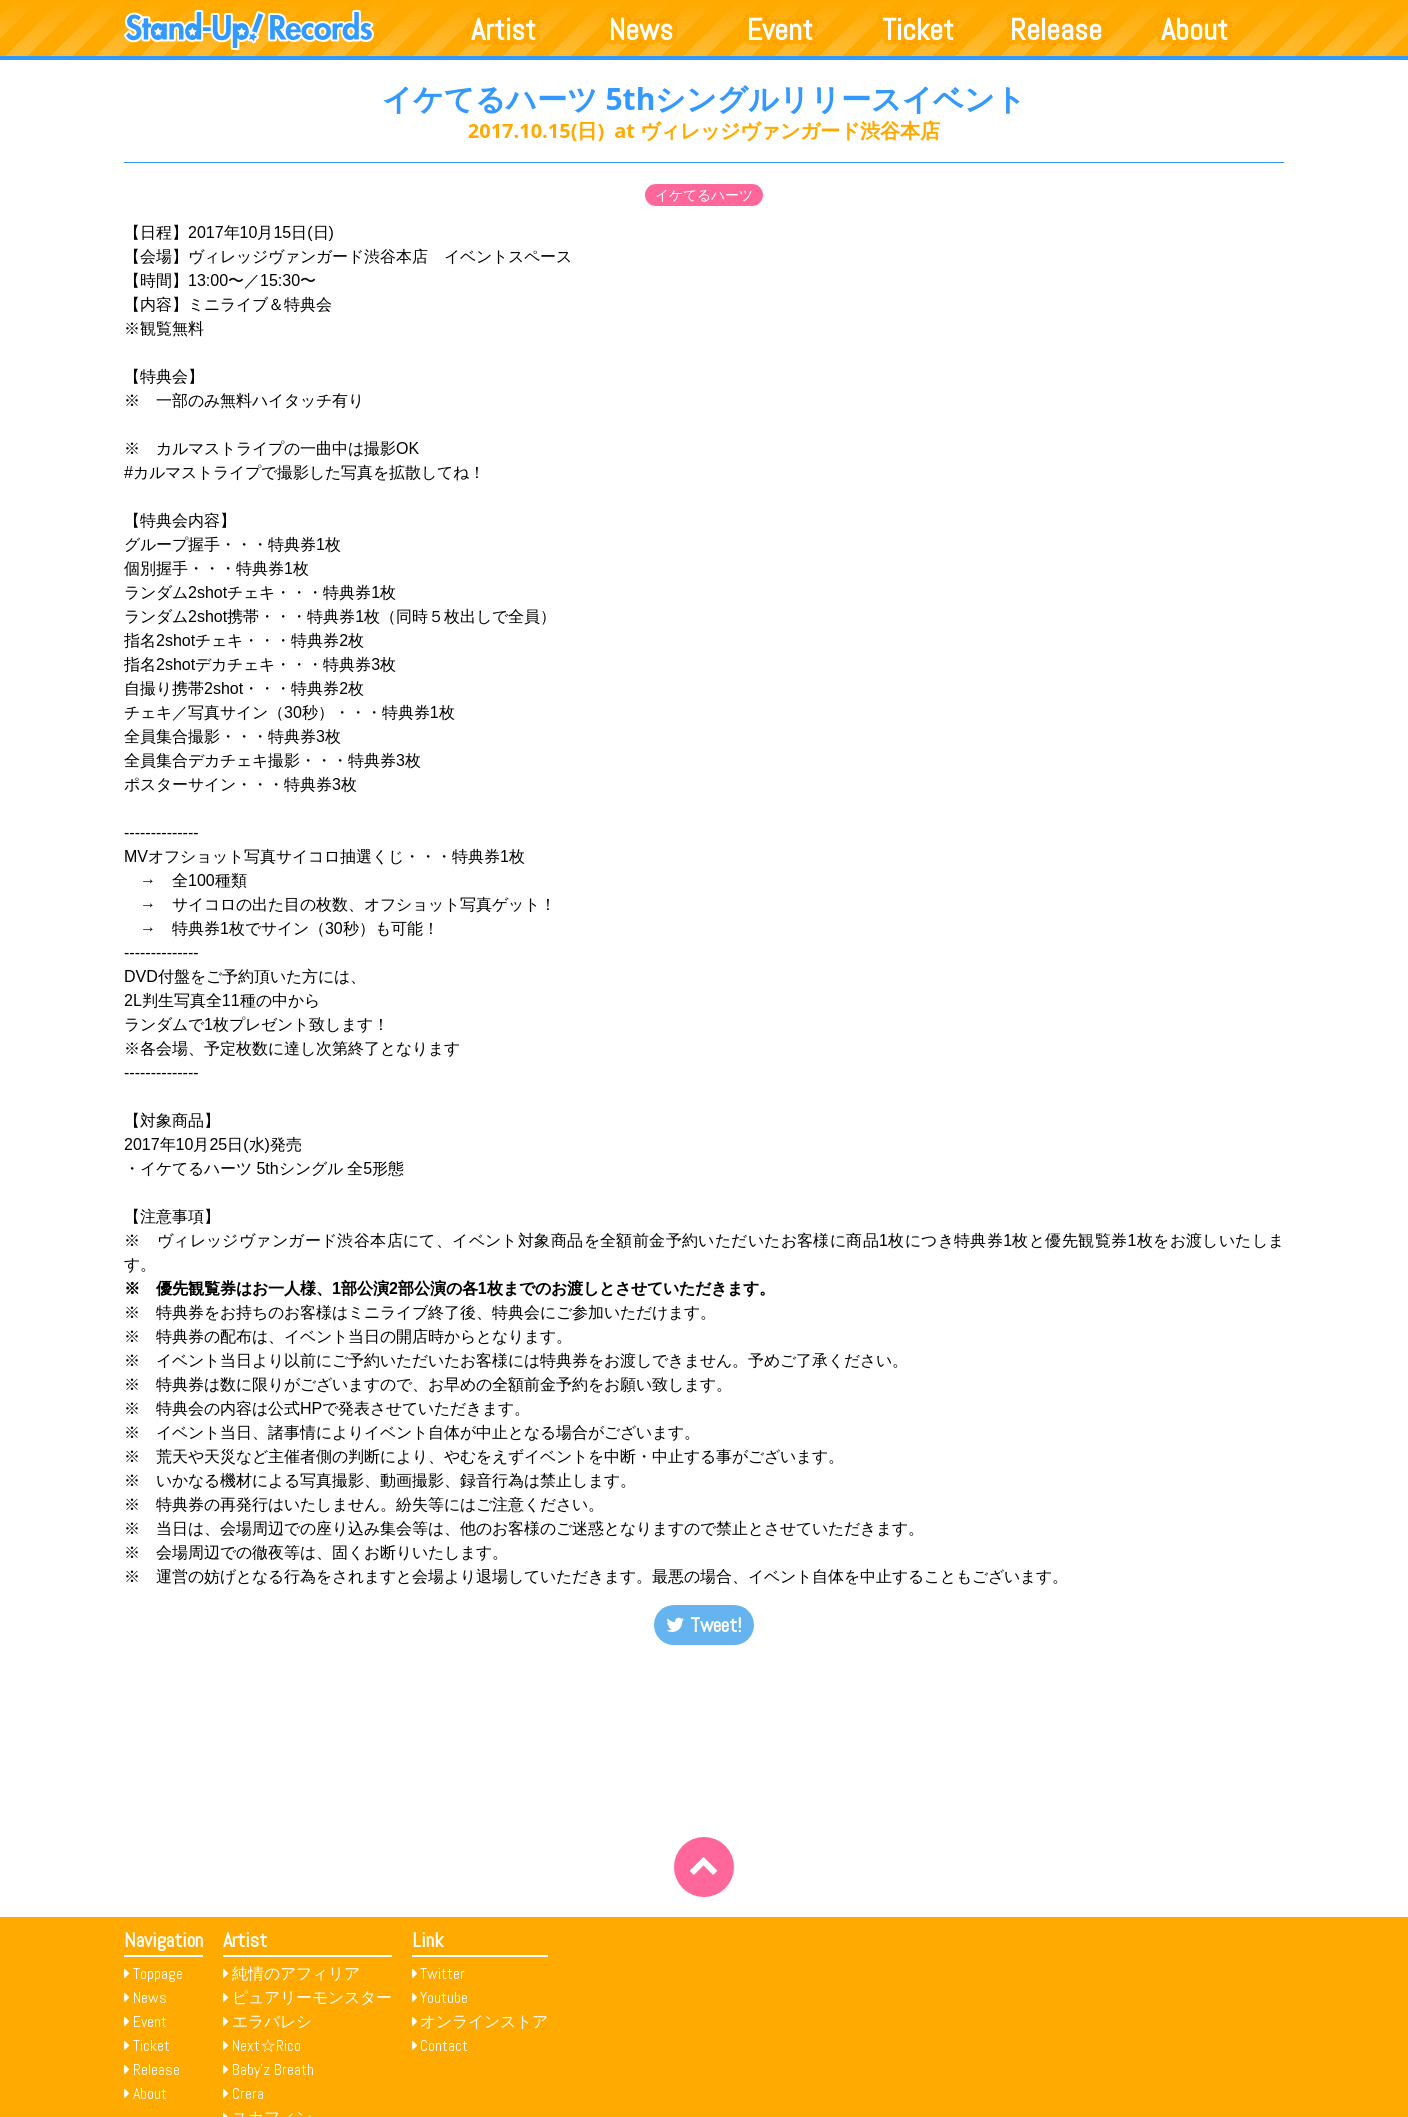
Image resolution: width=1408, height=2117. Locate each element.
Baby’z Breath (273, 2069)
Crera (248, 2093)
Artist (503, 30)
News (641, 30)
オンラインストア (484, 2021)
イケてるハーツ (704, 195)
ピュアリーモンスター (312, 1997)
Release (1056, 30)
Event (780, 30)
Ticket (918, 30)
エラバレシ (272, 2021)
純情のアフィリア (296, 1973)
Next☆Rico (266, 2045)
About (1194, 30)
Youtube (444, 1997)
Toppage (158, 1973)
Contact (444, 2045)
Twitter (442, 1973)
